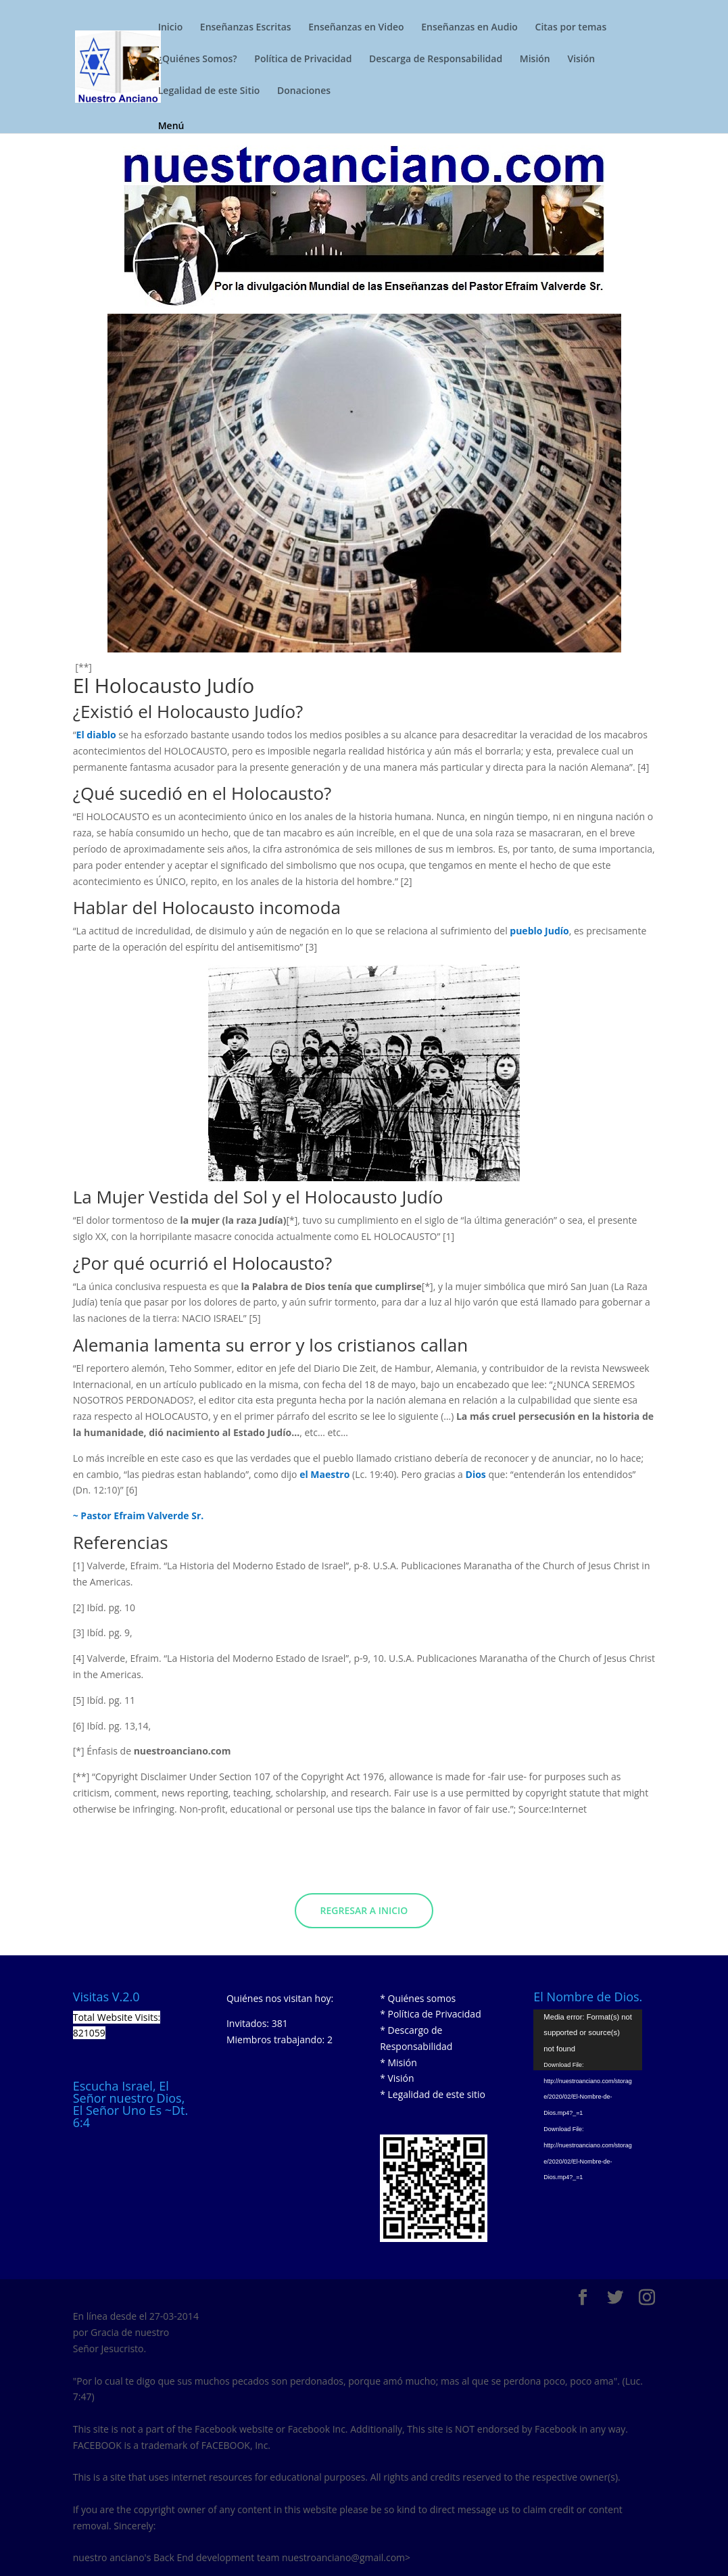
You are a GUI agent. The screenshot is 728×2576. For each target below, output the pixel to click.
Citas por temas (571, 27)
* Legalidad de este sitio (432, 2094)
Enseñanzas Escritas (245, 27)
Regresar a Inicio (364, 1910)
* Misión (398, 2062)
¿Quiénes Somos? (197, 59)
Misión (535, 59)
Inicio (170, 27)
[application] (587, 2040)
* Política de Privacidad (430, 2013)
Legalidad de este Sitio (209, 91)
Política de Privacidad (302, 59)
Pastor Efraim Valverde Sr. (141, 1515)
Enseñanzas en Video (356, 27)
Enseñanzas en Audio (469, 27)
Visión (581, 59)
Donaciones (304, 91)
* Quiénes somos (418, 1998)
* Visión (397, 2078)
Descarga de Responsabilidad (435, 59)
